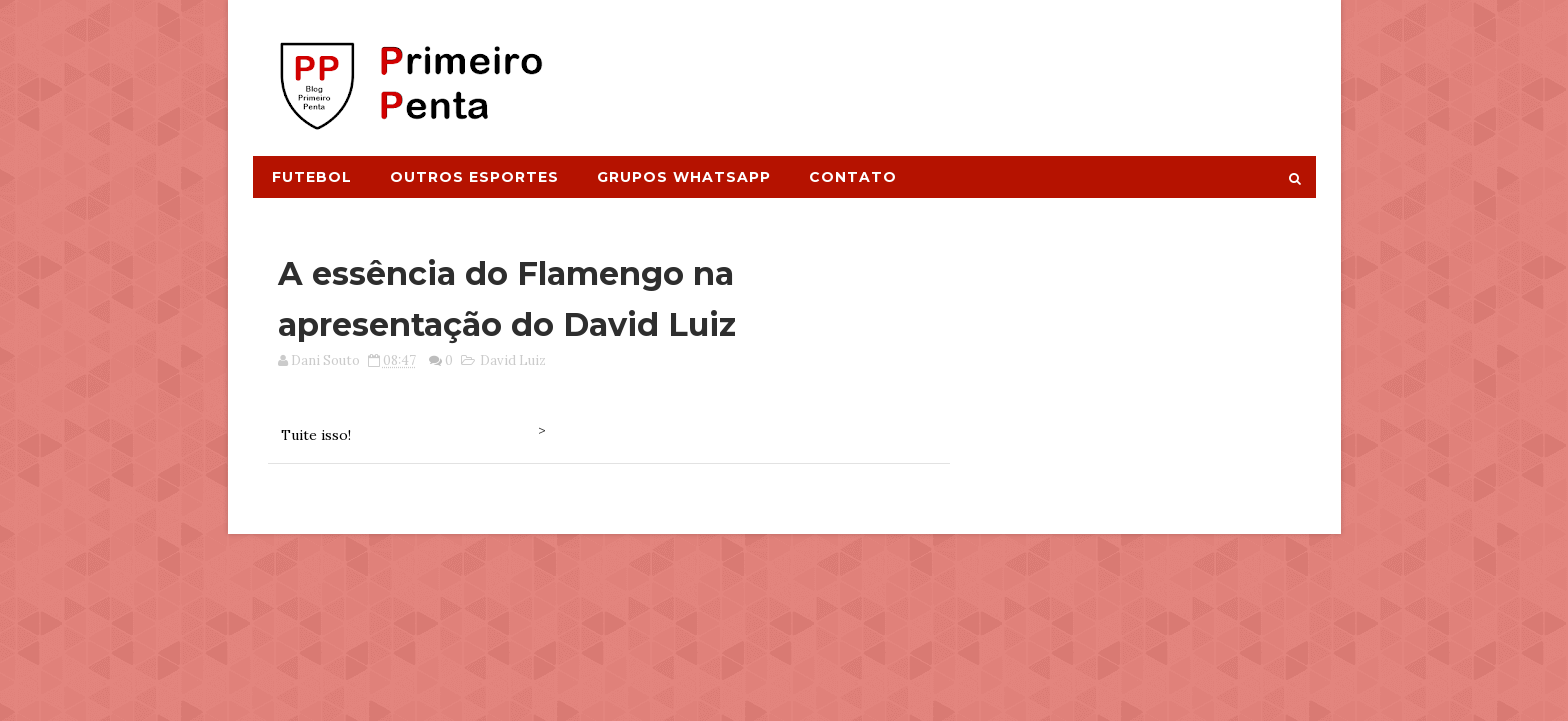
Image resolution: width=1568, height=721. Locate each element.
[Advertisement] (950, 67)
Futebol (312, 177)
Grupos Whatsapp (684, 177)
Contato (853, 177)
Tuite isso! (316, 435)
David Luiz (513, 360)
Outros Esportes (474, 177)
